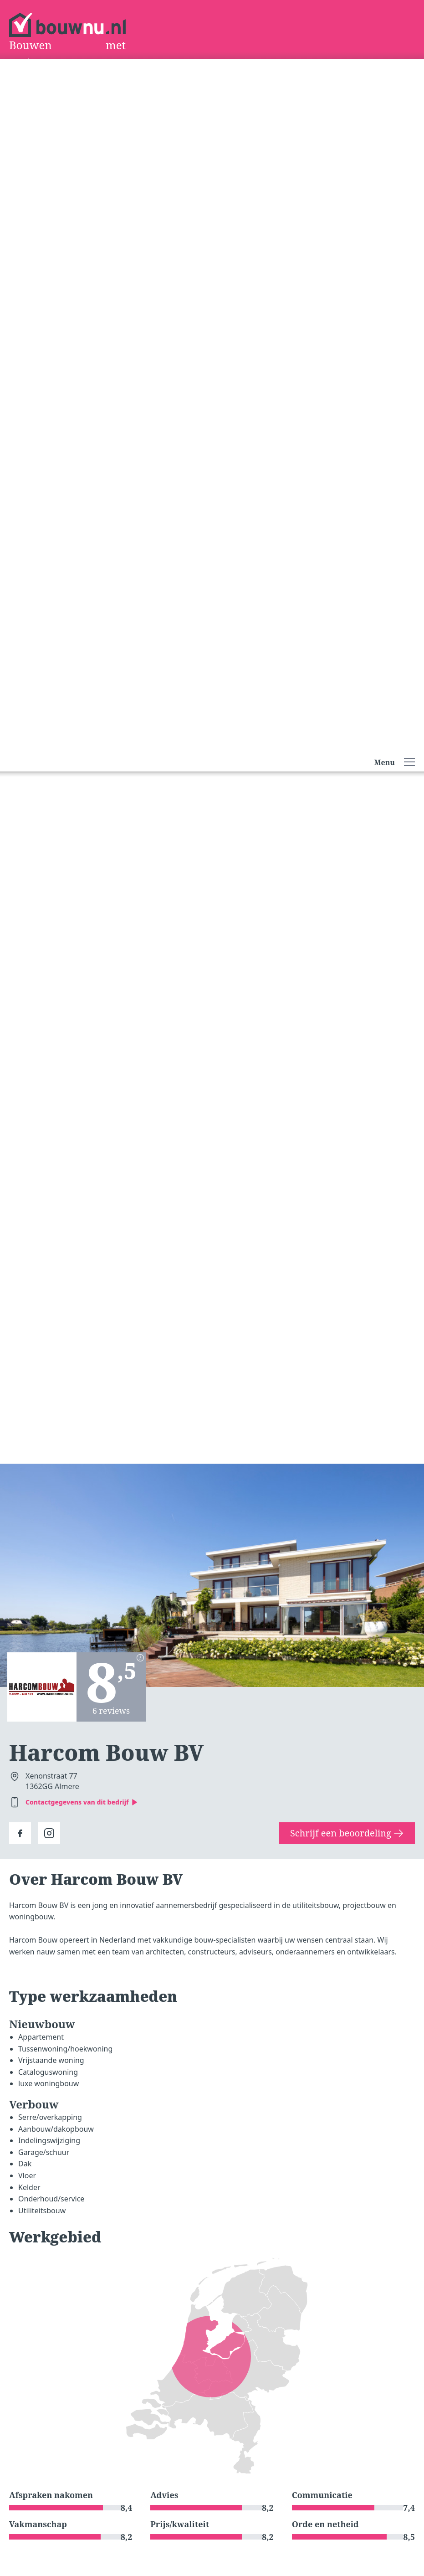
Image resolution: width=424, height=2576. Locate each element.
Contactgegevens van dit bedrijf (82, 1802)
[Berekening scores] (140, 1657)
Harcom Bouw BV (106, 1752)
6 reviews (111, 1710)
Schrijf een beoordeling (347, 1833)
